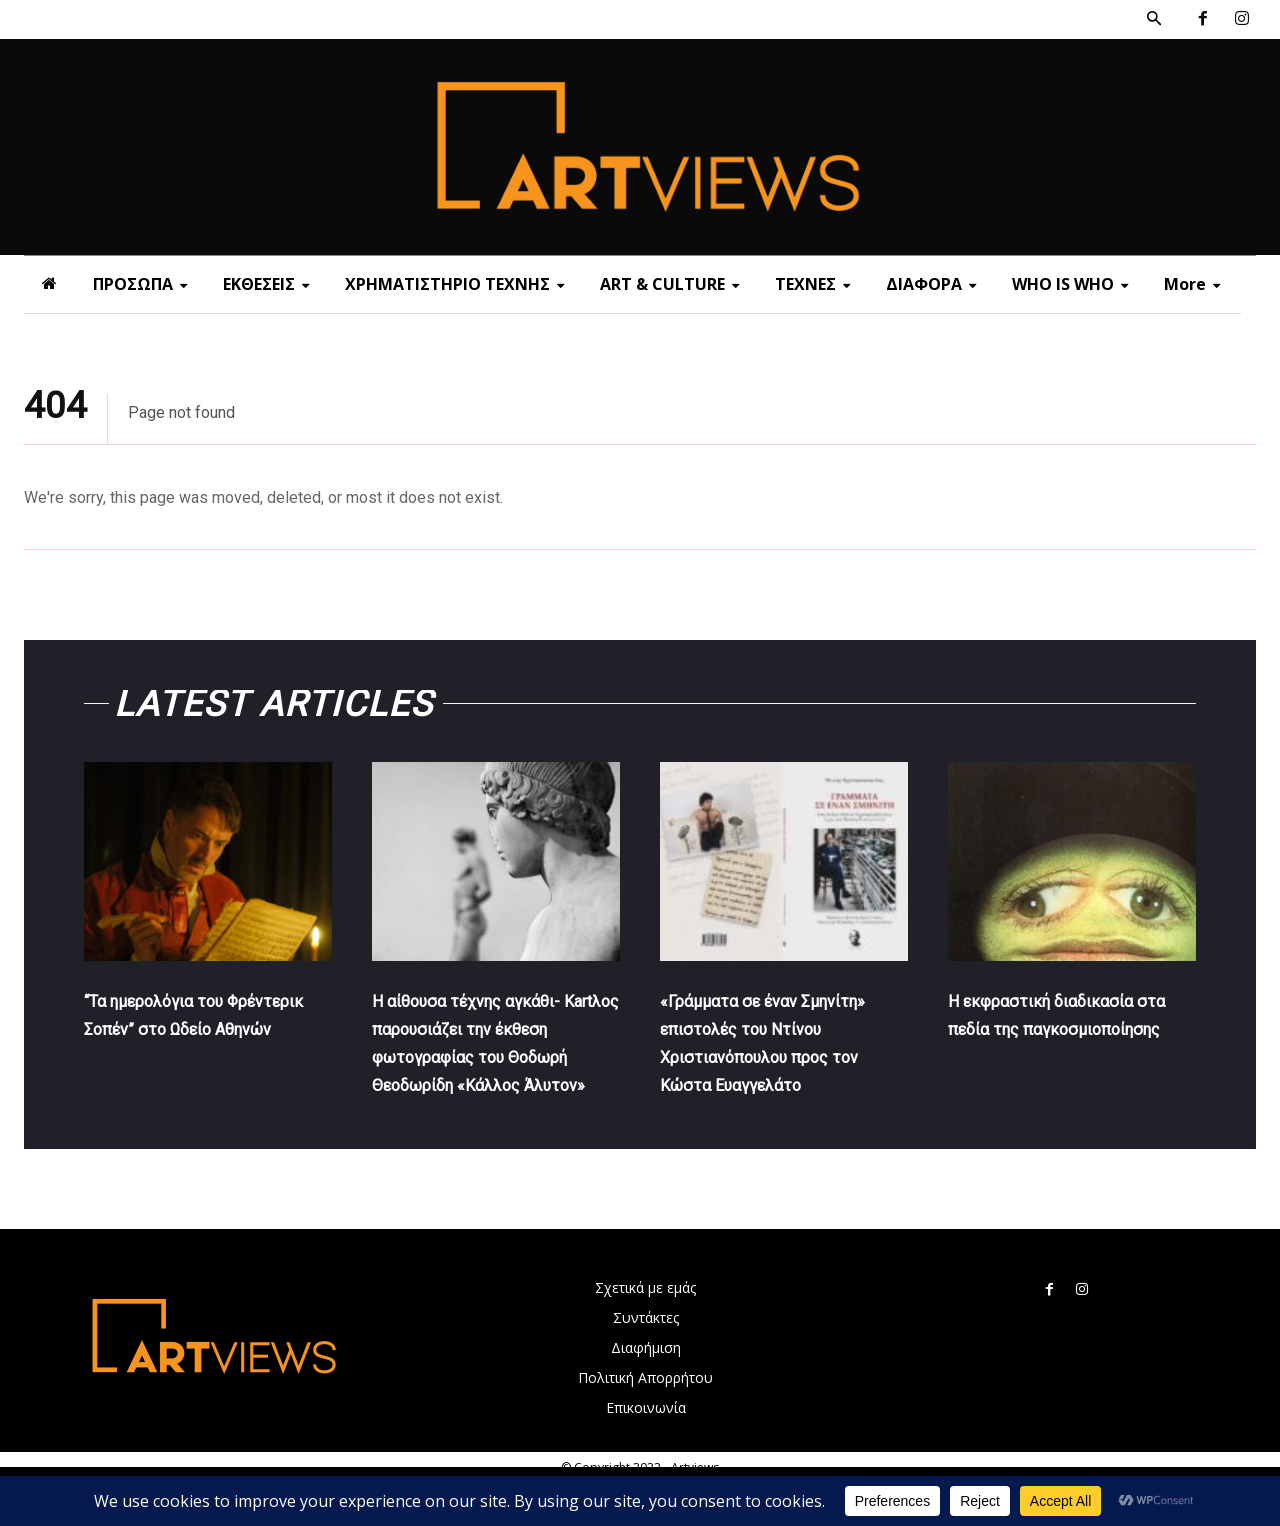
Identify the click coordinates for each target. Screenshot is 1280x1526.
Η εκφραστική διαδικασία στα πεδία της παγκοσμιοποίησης (1067, 1043)
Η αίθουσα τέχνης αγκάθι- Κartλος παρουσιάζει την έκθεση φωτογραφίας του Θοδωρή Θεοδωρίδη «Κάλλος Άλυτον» (491, 1071)
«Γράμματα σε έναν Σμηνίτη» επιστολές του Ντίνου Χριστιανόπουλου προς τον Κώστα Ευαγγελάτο (776, 1071)
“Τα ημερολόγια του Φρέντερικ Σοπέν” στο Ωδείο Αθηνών (186, 1043)
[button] (1154, 19)
